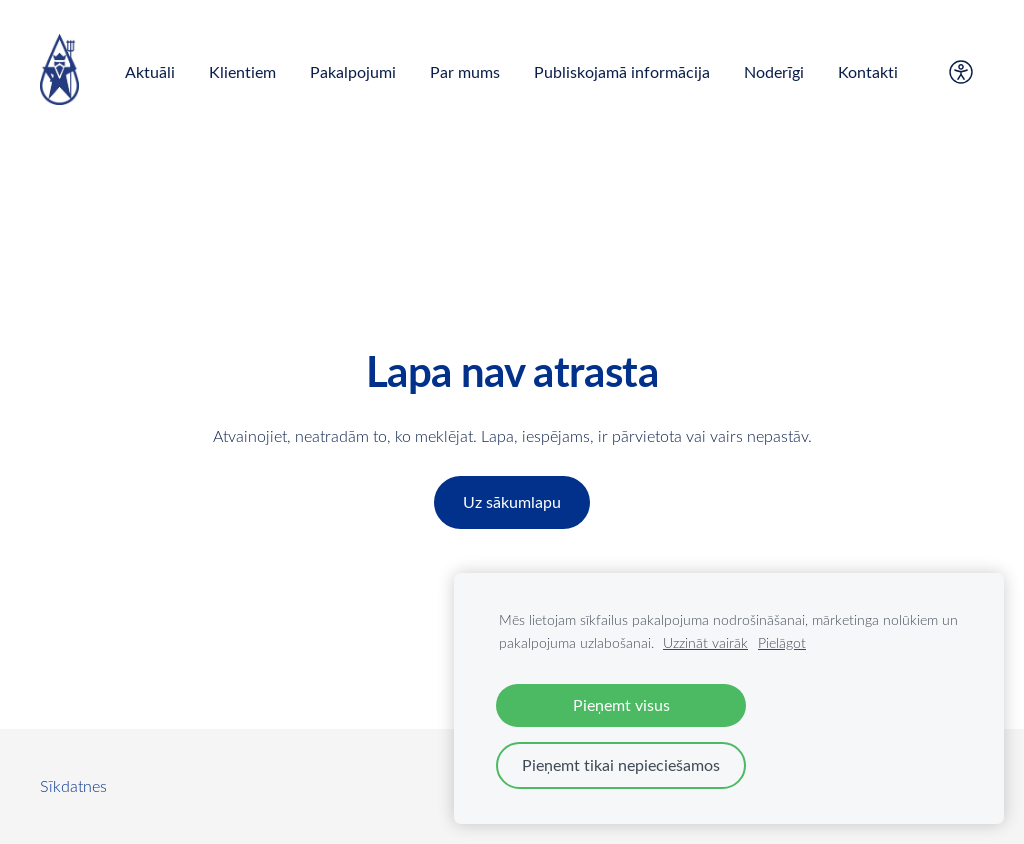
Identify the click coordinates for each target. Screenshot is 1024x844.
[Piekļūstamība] (961, 72)
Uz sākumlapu (512, 502)
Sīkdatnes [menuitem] (73, 786)
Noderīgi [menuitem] (774, 72)
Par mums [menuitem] (465, 72)
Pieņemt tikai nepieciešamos (621, 765)
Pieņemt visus (621, 705)
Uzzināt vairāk (705, 642)
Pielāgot (782, 642)
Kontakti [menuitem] (868, 72)
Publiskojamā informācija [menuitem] (622, 72)
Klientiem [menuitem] (242, 72)
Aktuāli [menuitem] (150, 72)
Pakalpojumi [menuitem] (353, 72)
